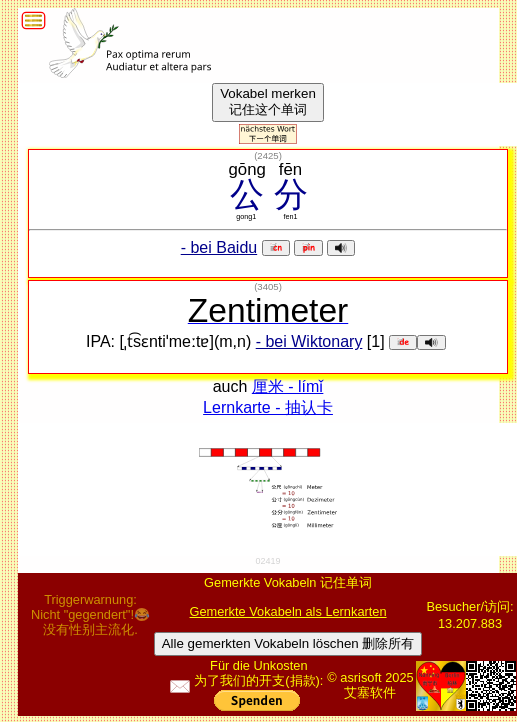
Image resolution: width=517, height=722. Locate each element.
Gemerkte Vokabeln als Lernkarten (288, 611)
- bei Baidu (219, 247)
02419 (268, 561)
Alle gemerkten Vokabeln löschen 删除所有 (288, 643)
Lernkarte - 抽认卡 (268, 407)
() (268, 155)
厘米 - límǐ (288, 386)
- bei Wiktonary (309, 341)
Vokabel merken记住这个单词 (268, 101)
